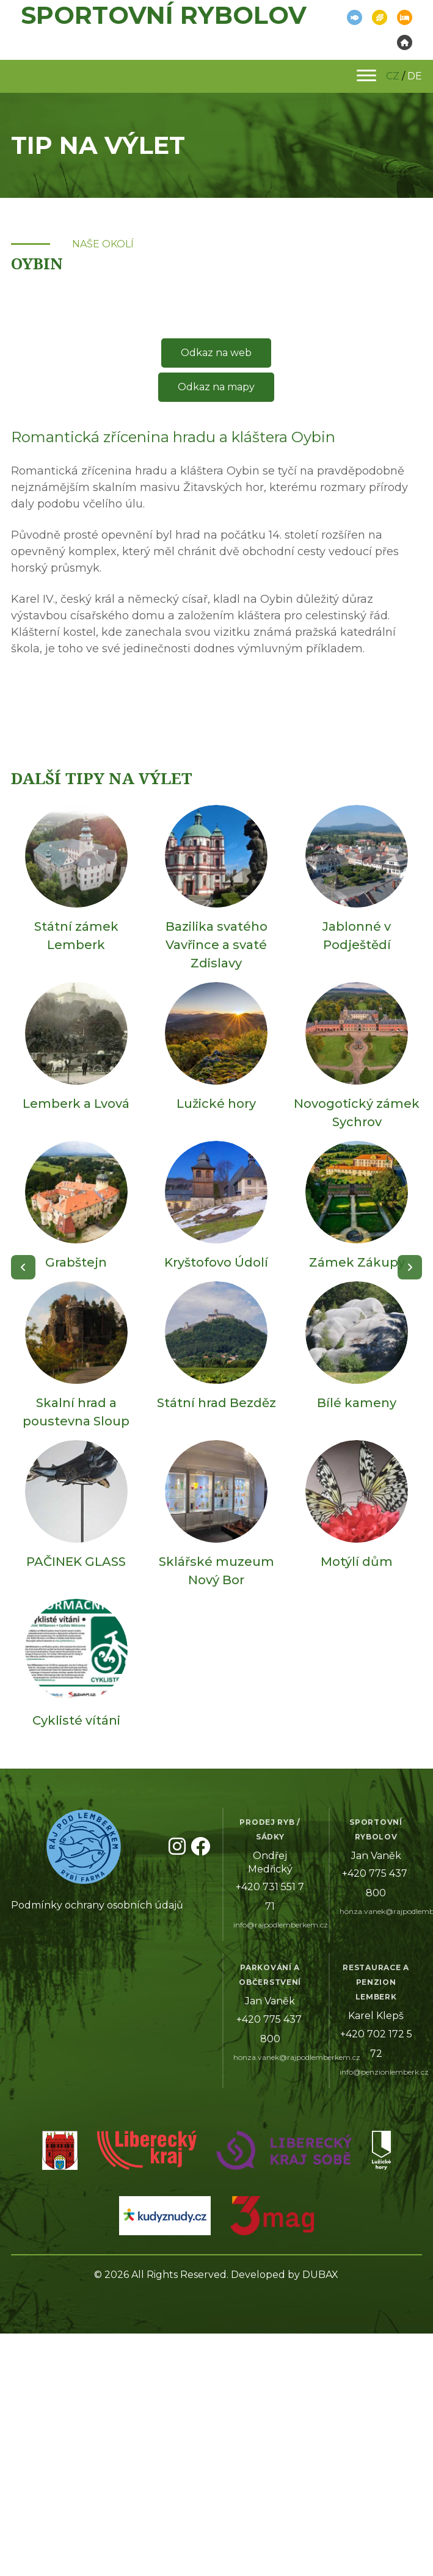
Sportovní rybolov (164, 15)
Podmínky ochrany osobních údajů (97, 1905)
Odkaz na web (216, 352)
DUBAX (320, 2274)
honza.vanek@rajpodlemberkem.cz (296, 2057)
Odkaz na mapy (216, 387)
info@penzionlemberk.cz (384, 2071)
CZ (392, 76)
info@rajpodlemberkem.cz (280, 1924)
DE (414, 76)
